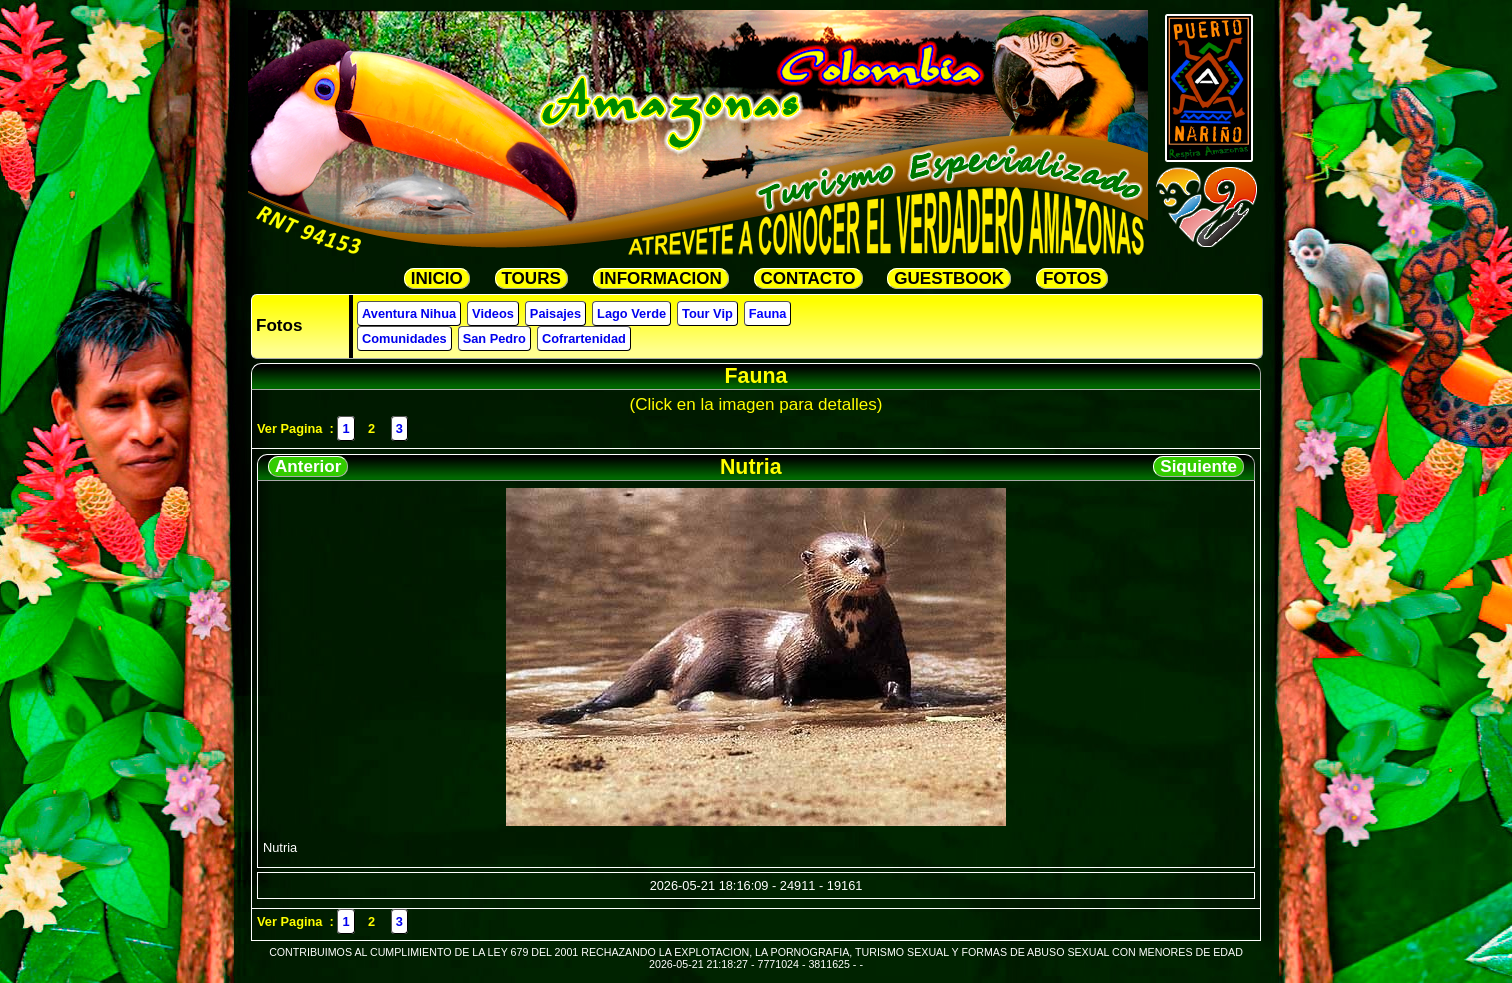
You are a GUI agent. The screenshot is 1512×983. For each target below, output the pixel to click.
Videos (493, 313)
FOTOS (1072, 278)
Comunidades (404, 338)
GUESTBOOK (949, 278)
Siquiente (1198, 466)
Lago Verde (631, 313)
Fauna (768, 313)
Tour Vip (707, 313)
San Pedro (494, 338)
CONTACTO (808, 278)
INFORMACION (661, 278)
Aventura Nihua (409, 313)
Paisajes (555, 313)
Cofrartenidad (584, 338)
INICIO (437, 278)
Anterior (308, 466)
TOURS (531, 278)
